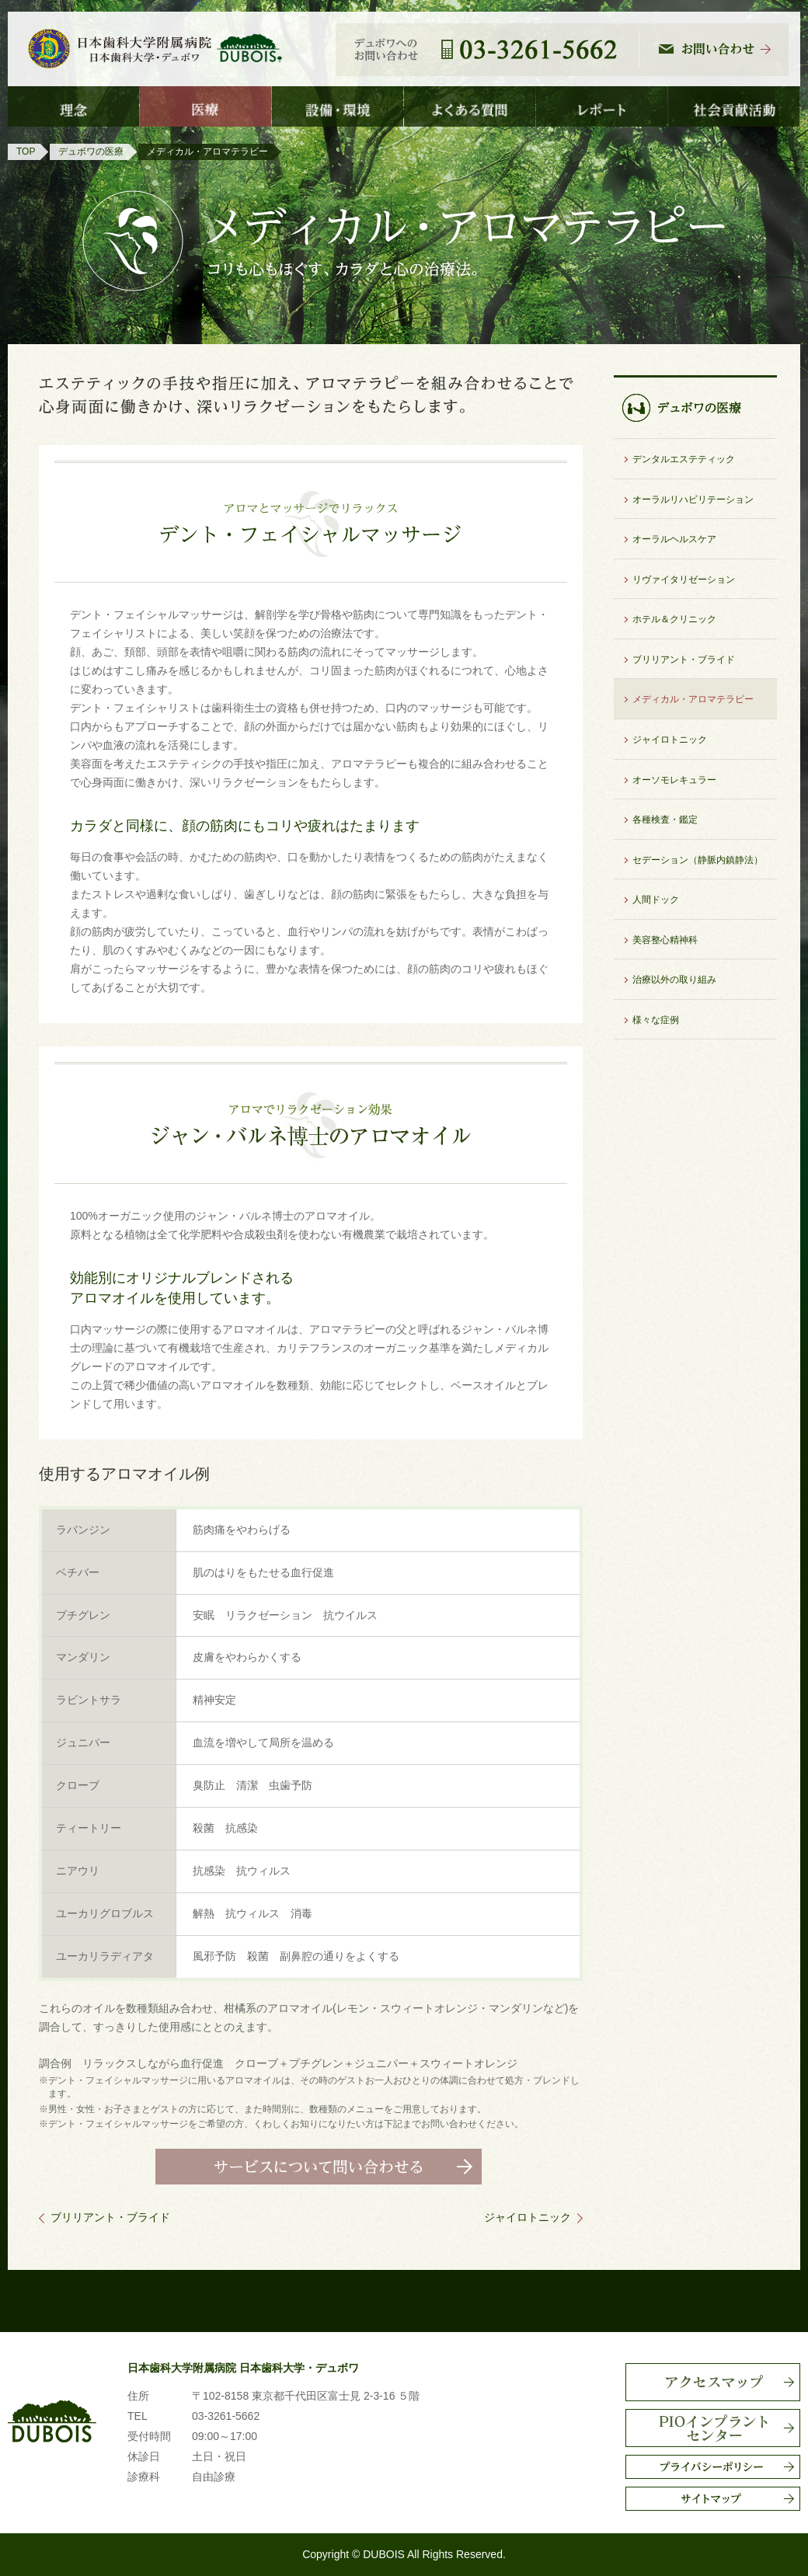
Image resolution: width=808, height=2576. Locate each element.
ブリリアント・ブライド (110, 2217)
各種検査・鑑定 (665, 819)
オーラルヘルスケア (674, 539)
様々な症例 (655, 1020)
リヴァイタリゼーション (683, 579)
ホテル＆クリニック (674, 619)
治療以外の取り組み (674, 979)
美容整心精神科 (665, 940)
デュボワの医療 (91, 151)
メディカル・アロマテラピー (693, 699)
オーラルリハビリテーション (693, 499)
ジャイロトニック (527, 2217)
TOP (25, 151)
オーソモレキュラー (674, 780)
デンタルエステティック (683, 459)
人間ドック (655, 899)
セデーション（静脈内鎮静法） (697, 860)
